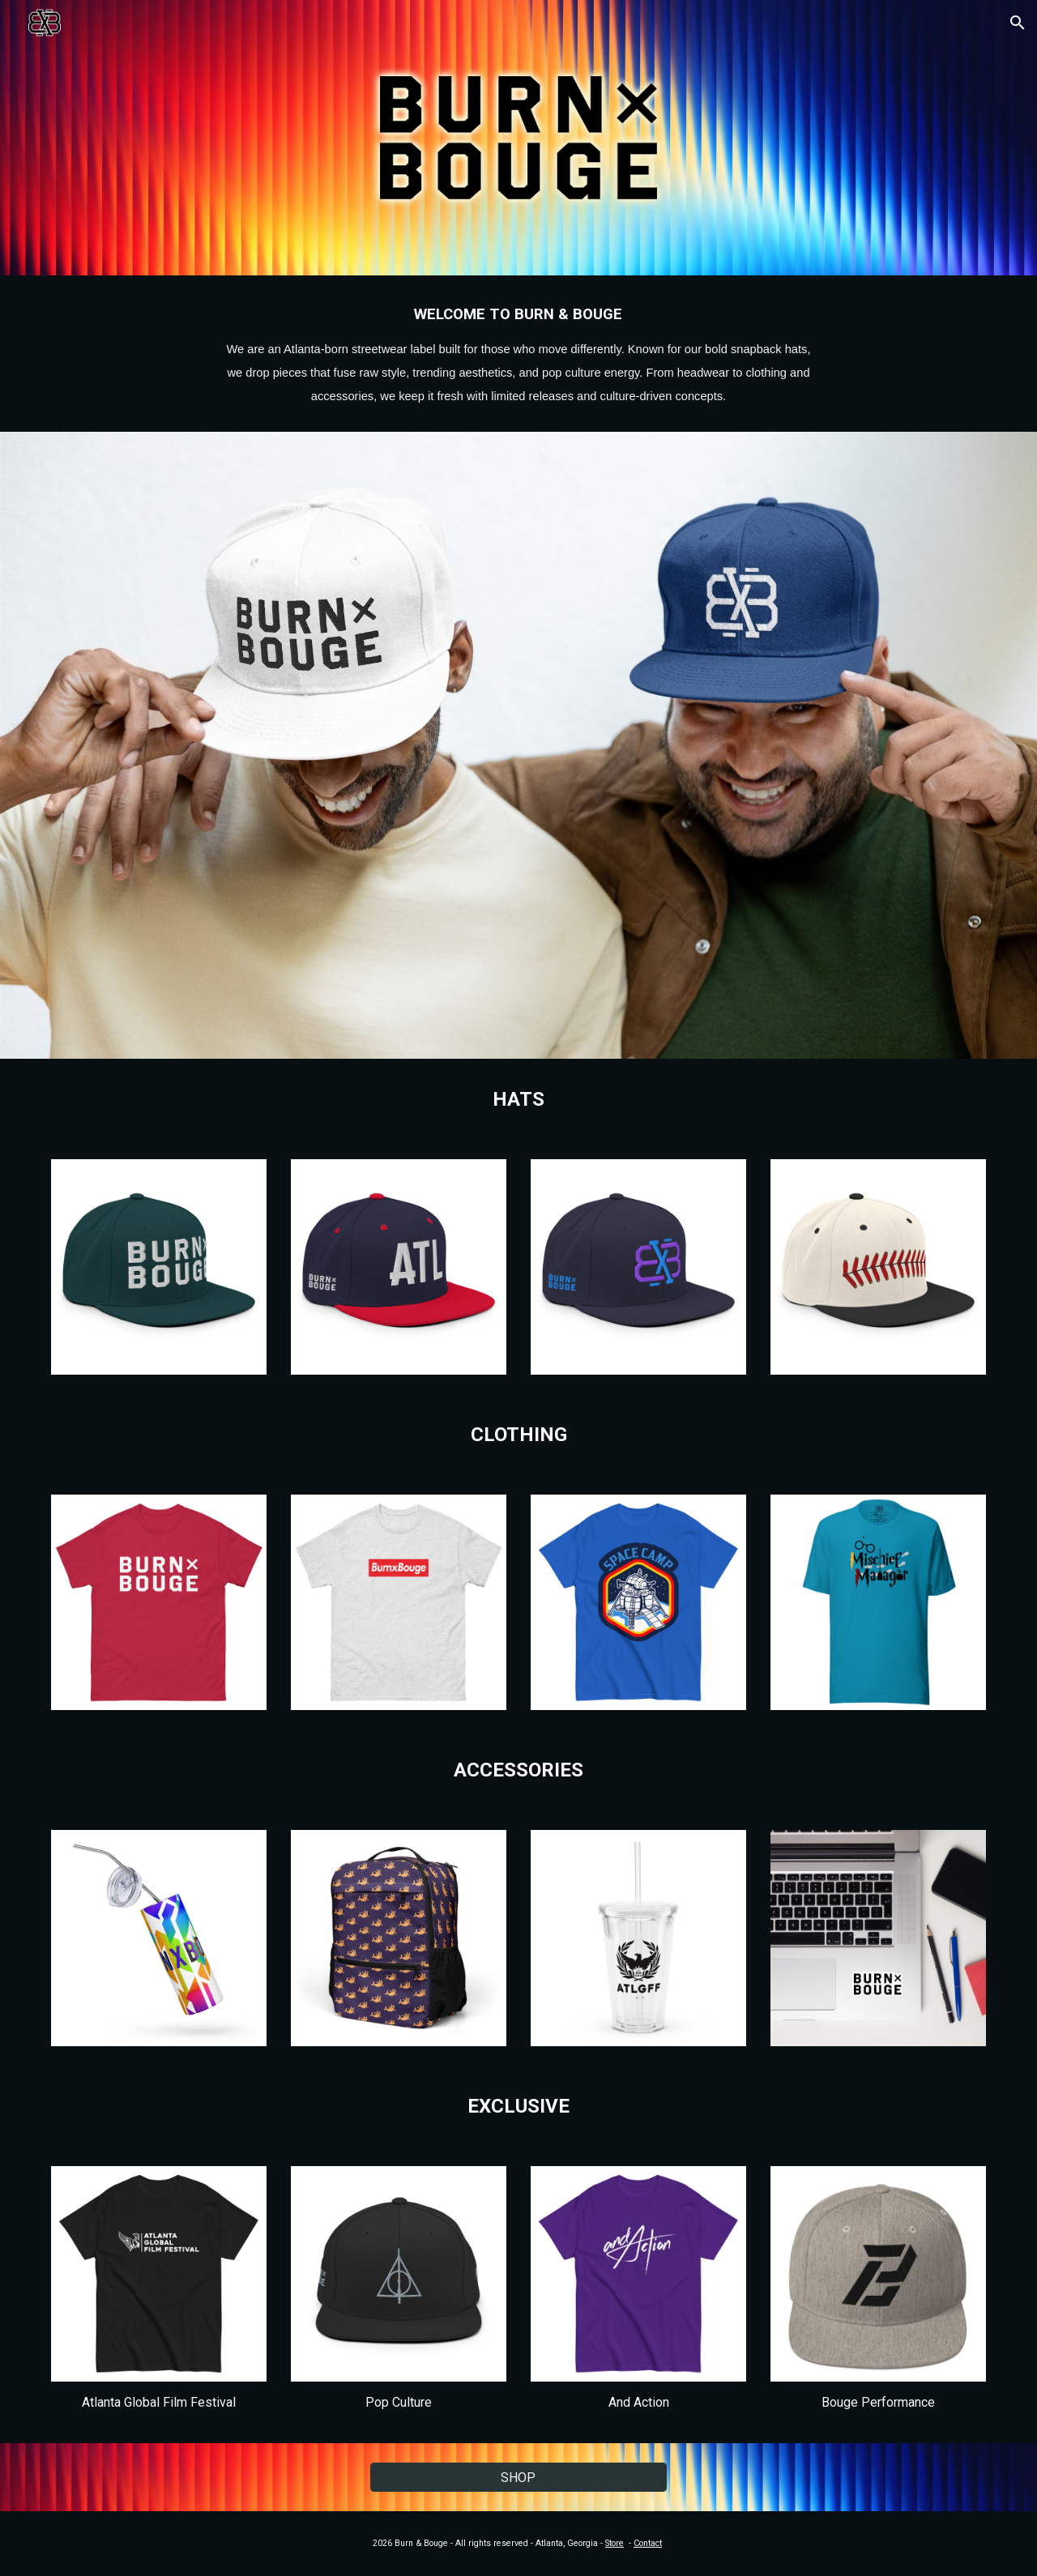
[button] (1017, 22)
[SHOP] (518, 2477)
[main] (518, 353)
